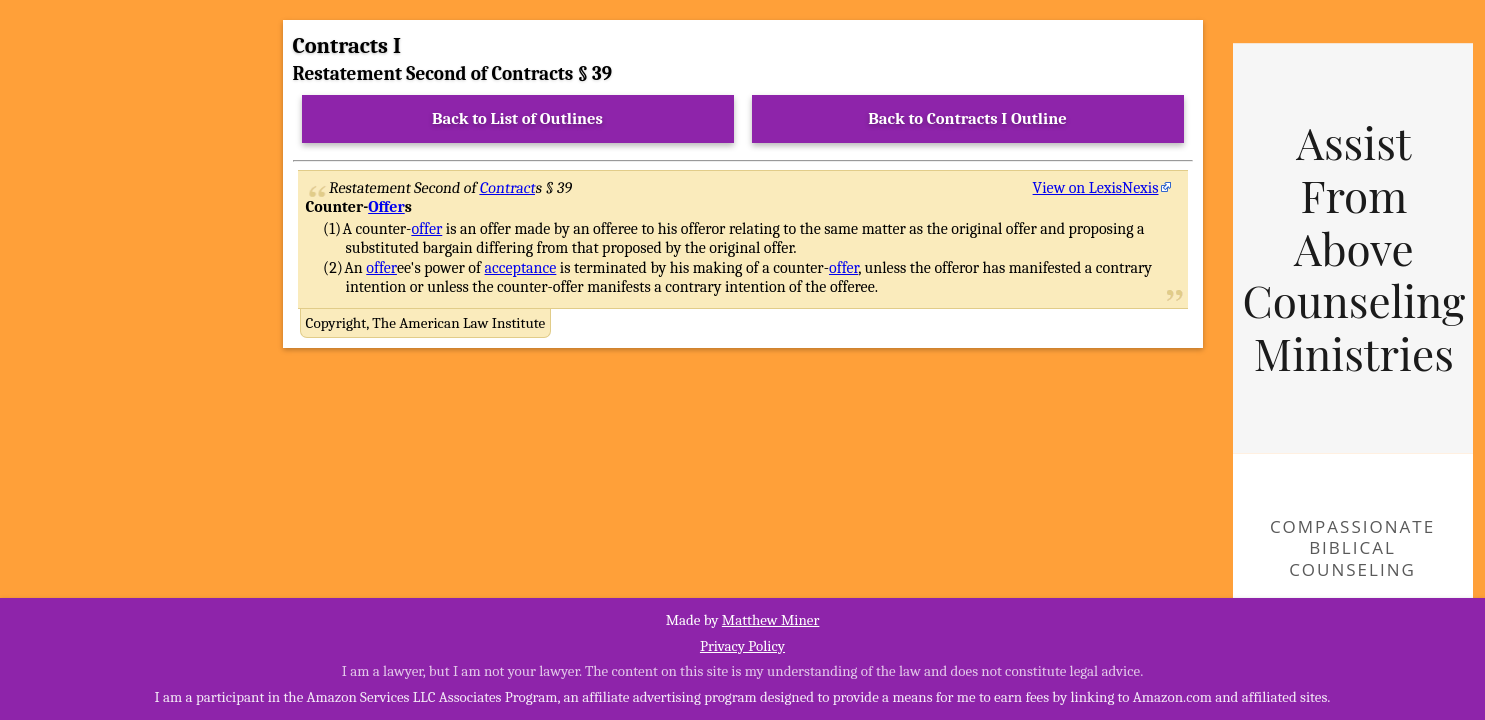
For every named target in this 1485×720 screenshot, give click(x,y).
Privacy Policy (742, 646)
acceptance (521, 268)
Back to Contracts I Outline (967, 118)
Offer (386, 207)
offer (426, 229)
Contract (508, 188)
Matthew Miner (771, 620)
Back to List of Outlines (517, 118)
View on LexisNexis (1096, 188)
